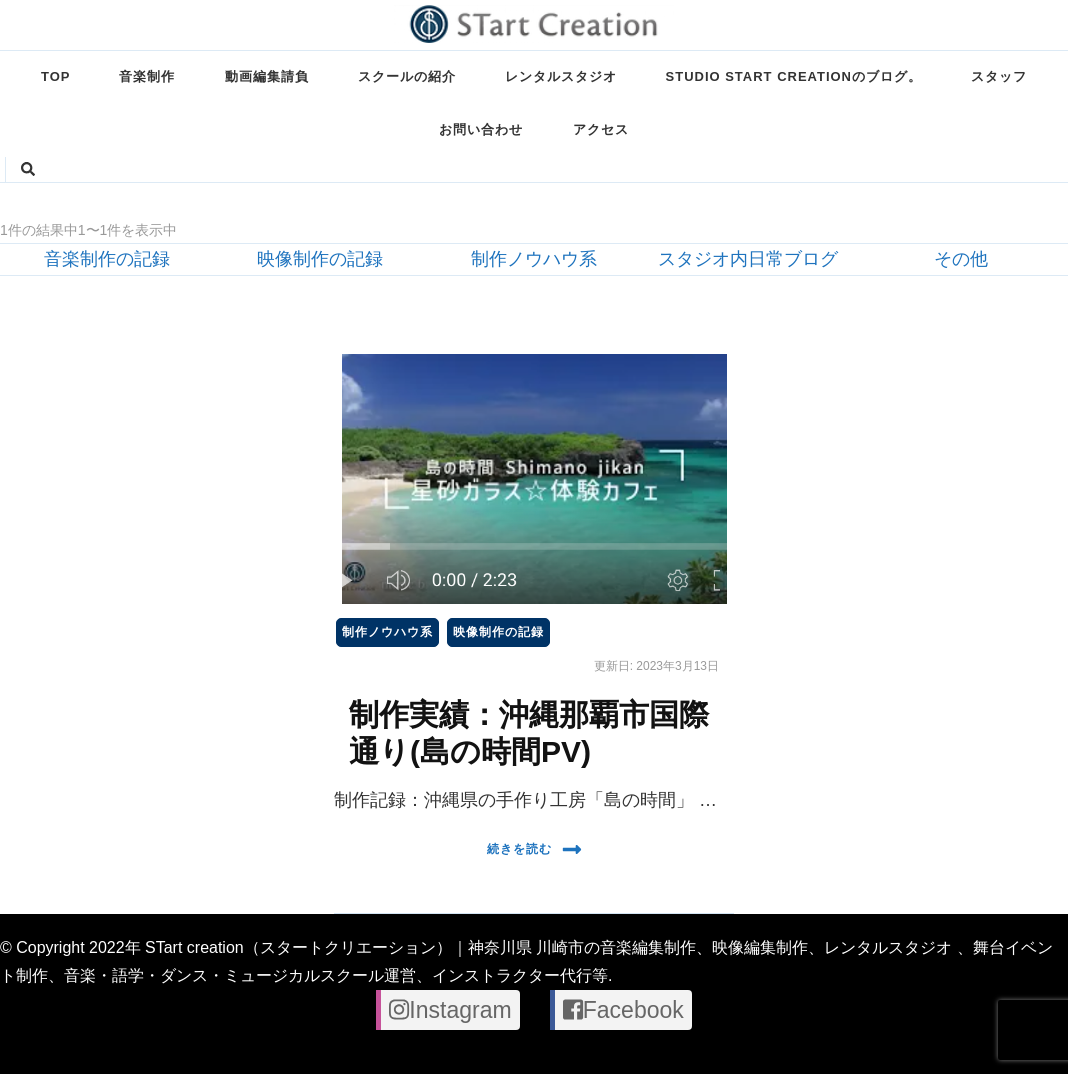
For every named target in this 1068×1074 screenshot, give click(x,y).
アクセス (601, 129)
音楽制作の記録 (107, 259)
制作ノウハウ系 (534, 259)
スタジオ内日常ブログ (748, 259)
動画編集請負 (267, 76)
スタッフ (999, 76)
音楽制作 (147, 76)
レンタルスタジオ (561, 76)
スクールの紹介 (407, 76)
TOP (55, 76)
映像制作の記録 (320, 259)
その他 (961, 259)
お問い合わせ (481, 129)
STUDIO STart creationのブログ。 (794, 76)
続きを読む (534, 849)
